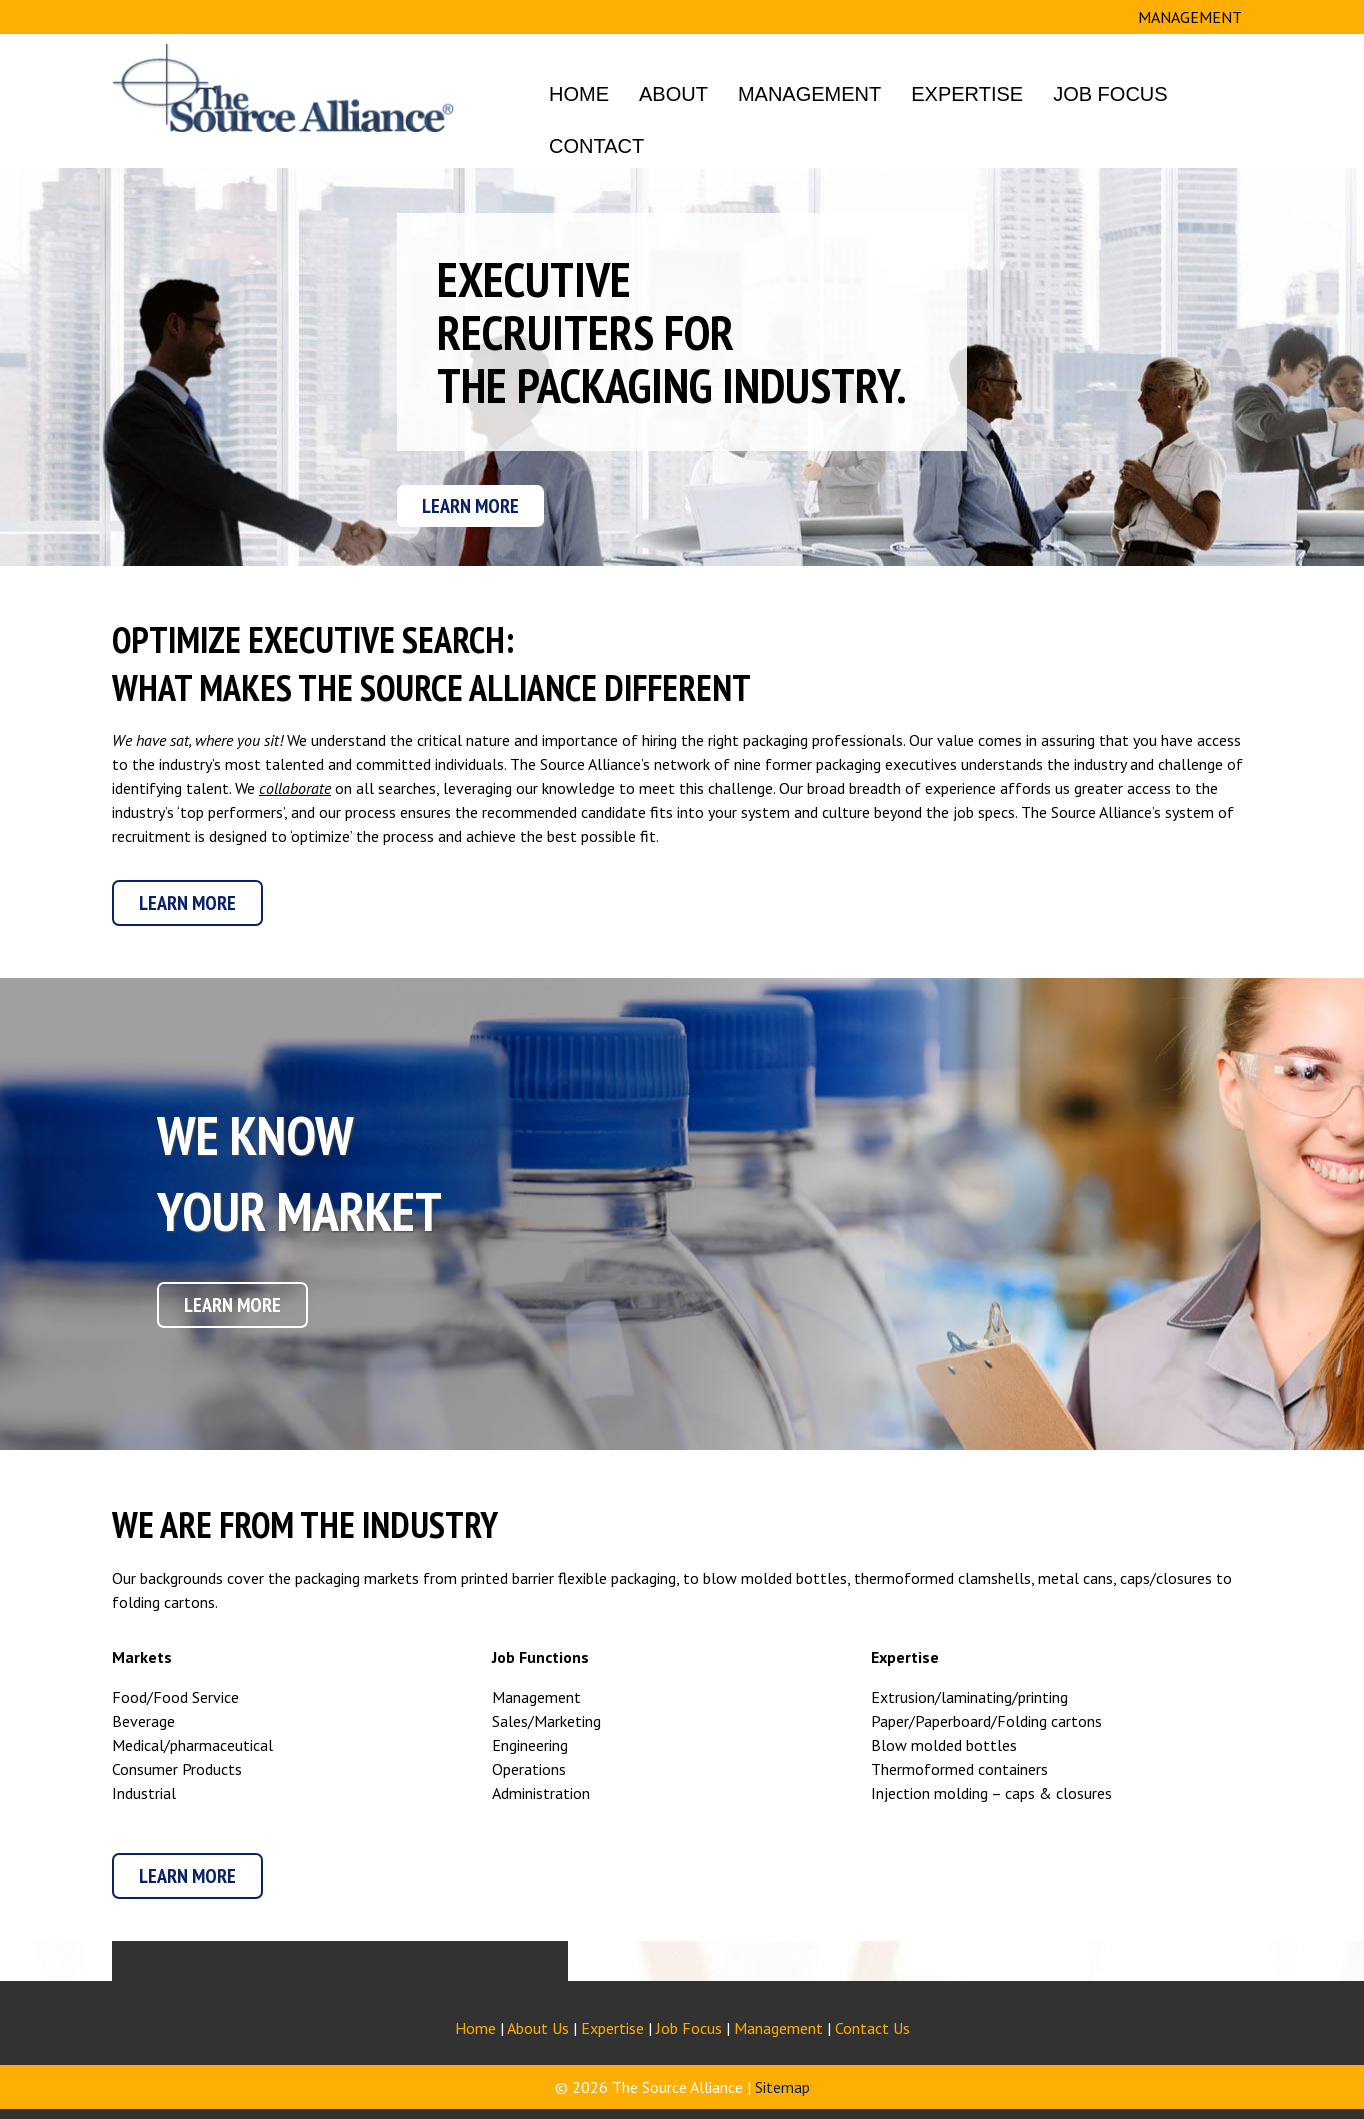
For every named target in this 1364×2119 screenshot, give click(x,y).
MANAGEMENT (1190, 17)
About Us (538, 2028)
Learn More (470, 506)
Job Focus (1110, 94)
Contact (596, 146)
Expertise (967, 94)
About (673, 94)
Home (579, 94)
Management (809, 94)
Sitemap (782, 2087)
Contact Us (872, 2028)
